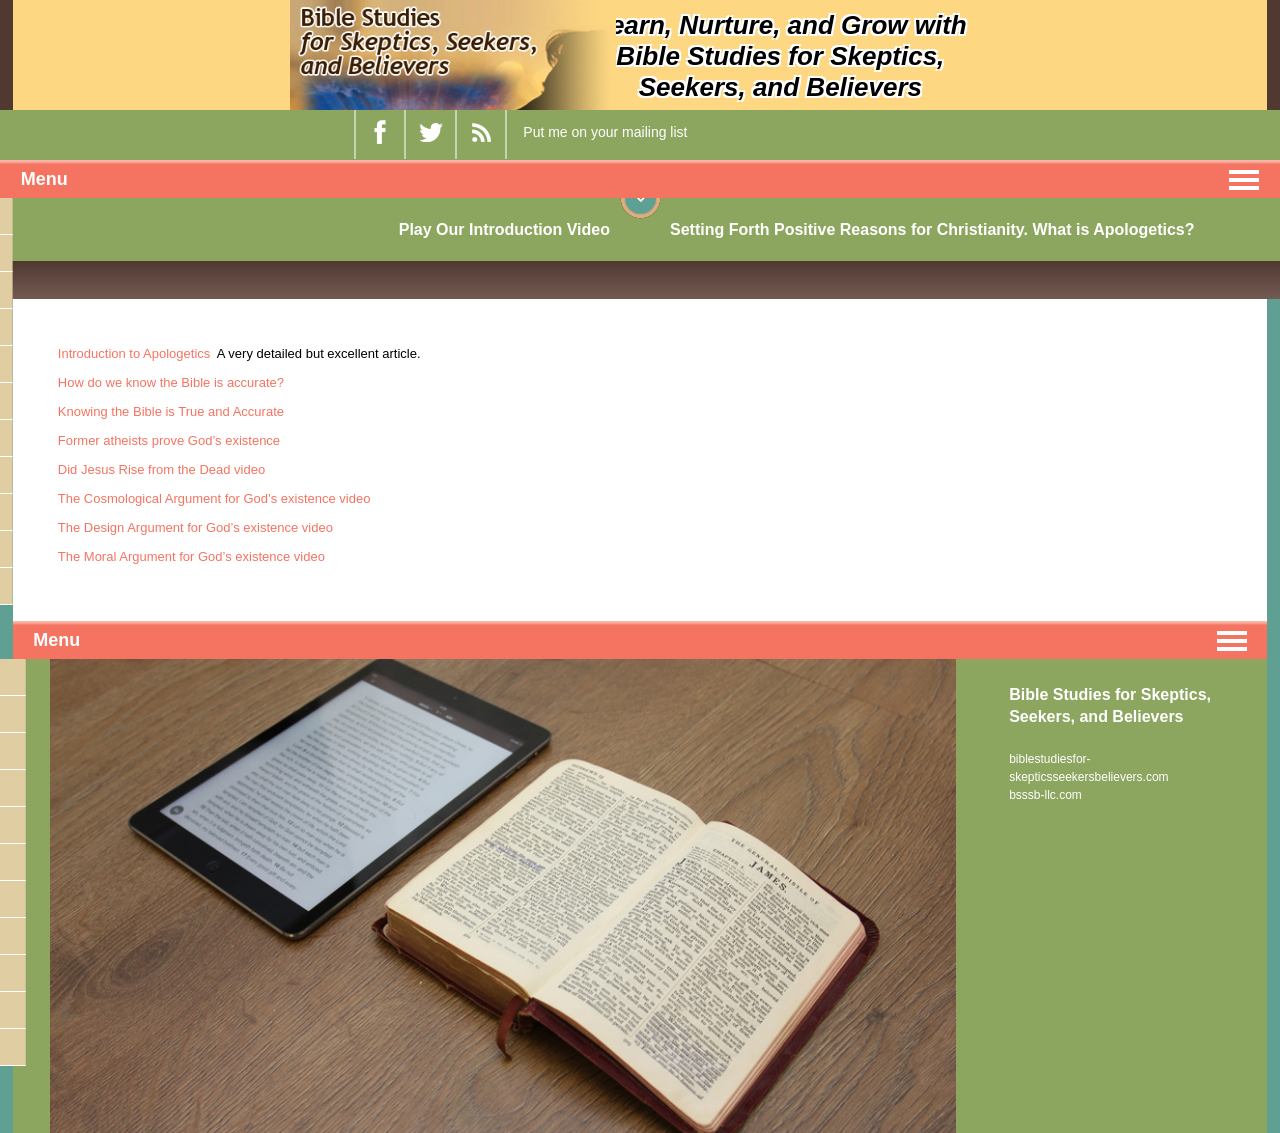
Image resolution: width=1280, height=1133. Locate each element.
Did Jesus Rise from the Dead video (161, 469)
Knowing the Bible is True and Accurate (171, 411)
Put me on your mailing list (605, 132)
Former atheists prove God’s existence (169, 440)
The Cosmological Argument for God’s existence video (214, 498)
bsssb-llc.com (1045, 795)
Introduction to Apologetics (134, 353)
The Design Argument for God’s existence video (195, 527)
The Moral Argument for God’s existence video (191, 556)
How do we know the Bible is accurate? (171, 382)
